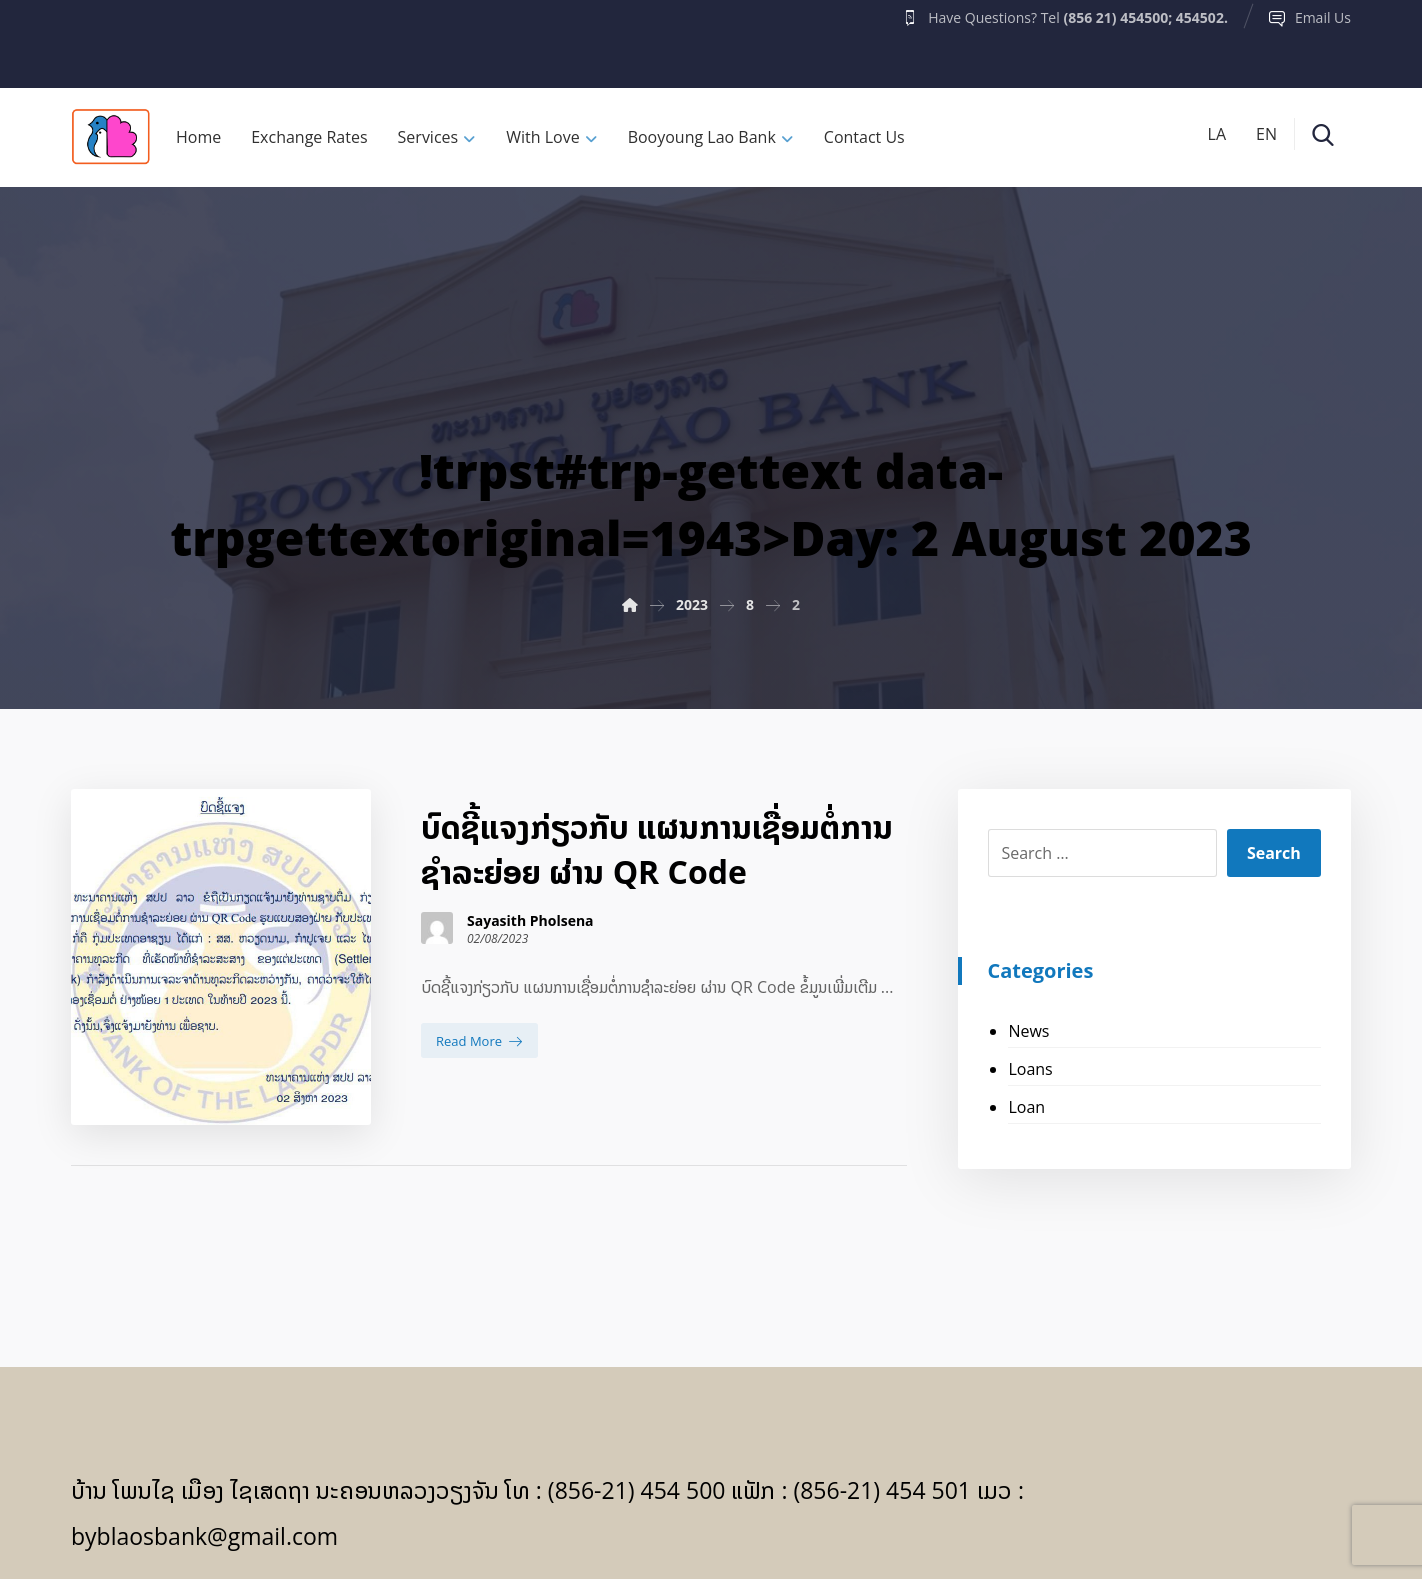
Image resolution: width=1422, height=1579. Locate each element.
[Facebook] (110, 39)
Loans (1030, 1069)
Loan (1026, 1107)
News (1028, 1031)
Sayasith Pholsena (530, 921)
